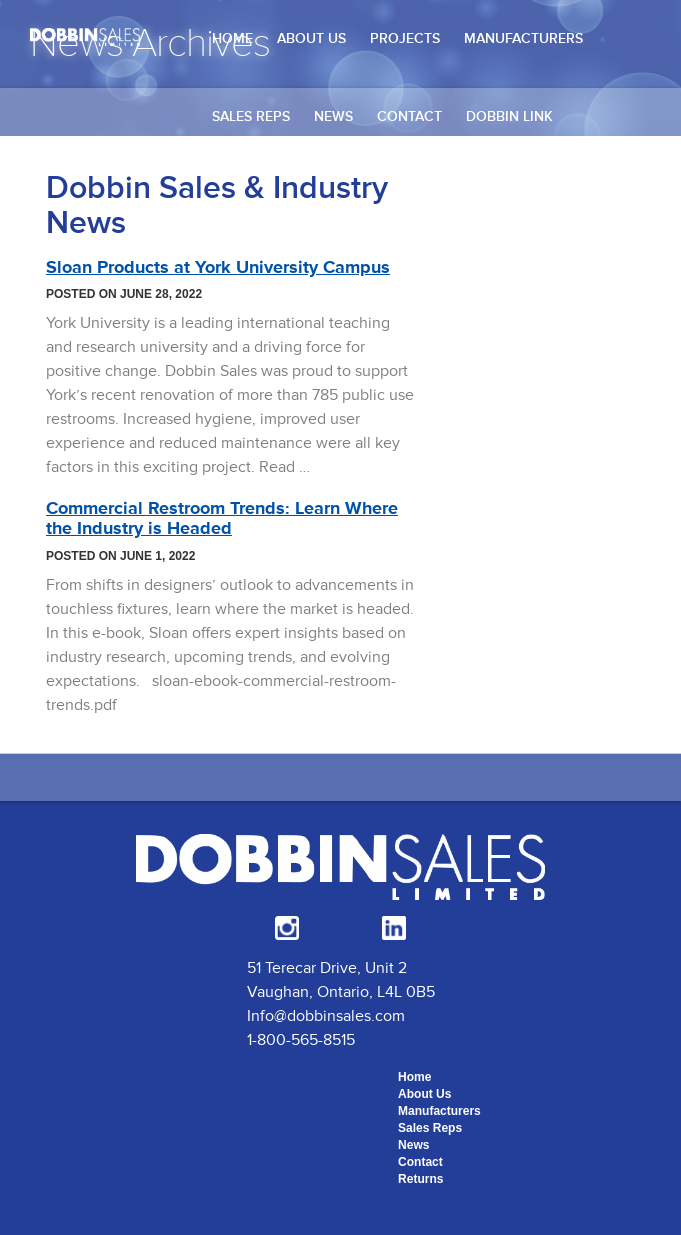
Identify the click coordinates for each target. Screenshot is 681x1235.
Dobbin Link (509, 116)
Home (232, 38)
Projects (405, 38)
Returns (420, 1179)
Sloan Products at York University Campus (218, 267)
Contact (409, 116)
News (333, 116)
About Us (311, 38)
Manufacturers (523, 38)
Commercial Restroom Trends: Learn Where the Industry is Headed (222, 518)
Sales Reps (251, 116)
